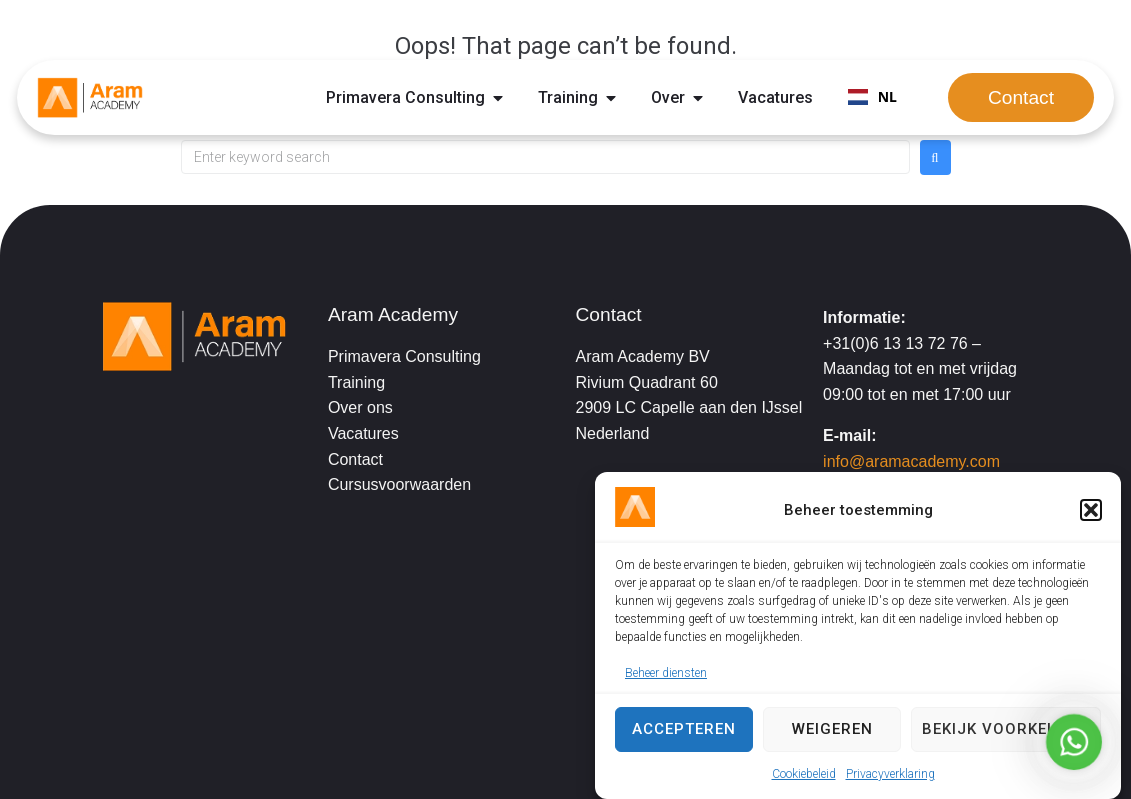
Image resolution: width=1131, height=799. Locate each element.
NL (872, 96)
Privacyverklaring (890, 774)
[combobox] (872, 98)
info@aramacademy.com (911, 461)
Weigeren (832, 729)
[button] (1091, 510)
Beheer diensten (666, 673)
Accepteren (684, 729)
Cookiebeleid (804, 774)
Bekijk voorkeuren (1006, 729)
